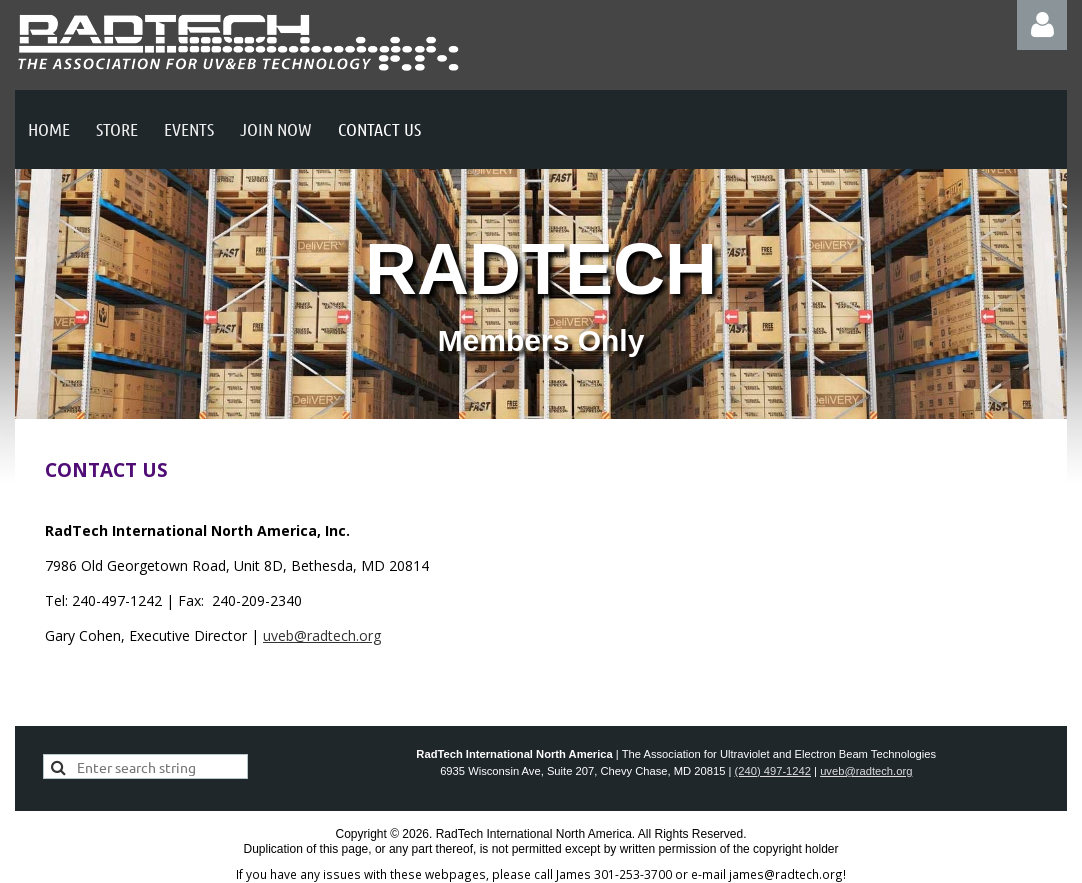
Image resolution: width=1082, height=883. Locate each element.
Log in (1042, 25)
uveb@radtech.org (322, 635)
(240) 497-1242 (773, 771)
